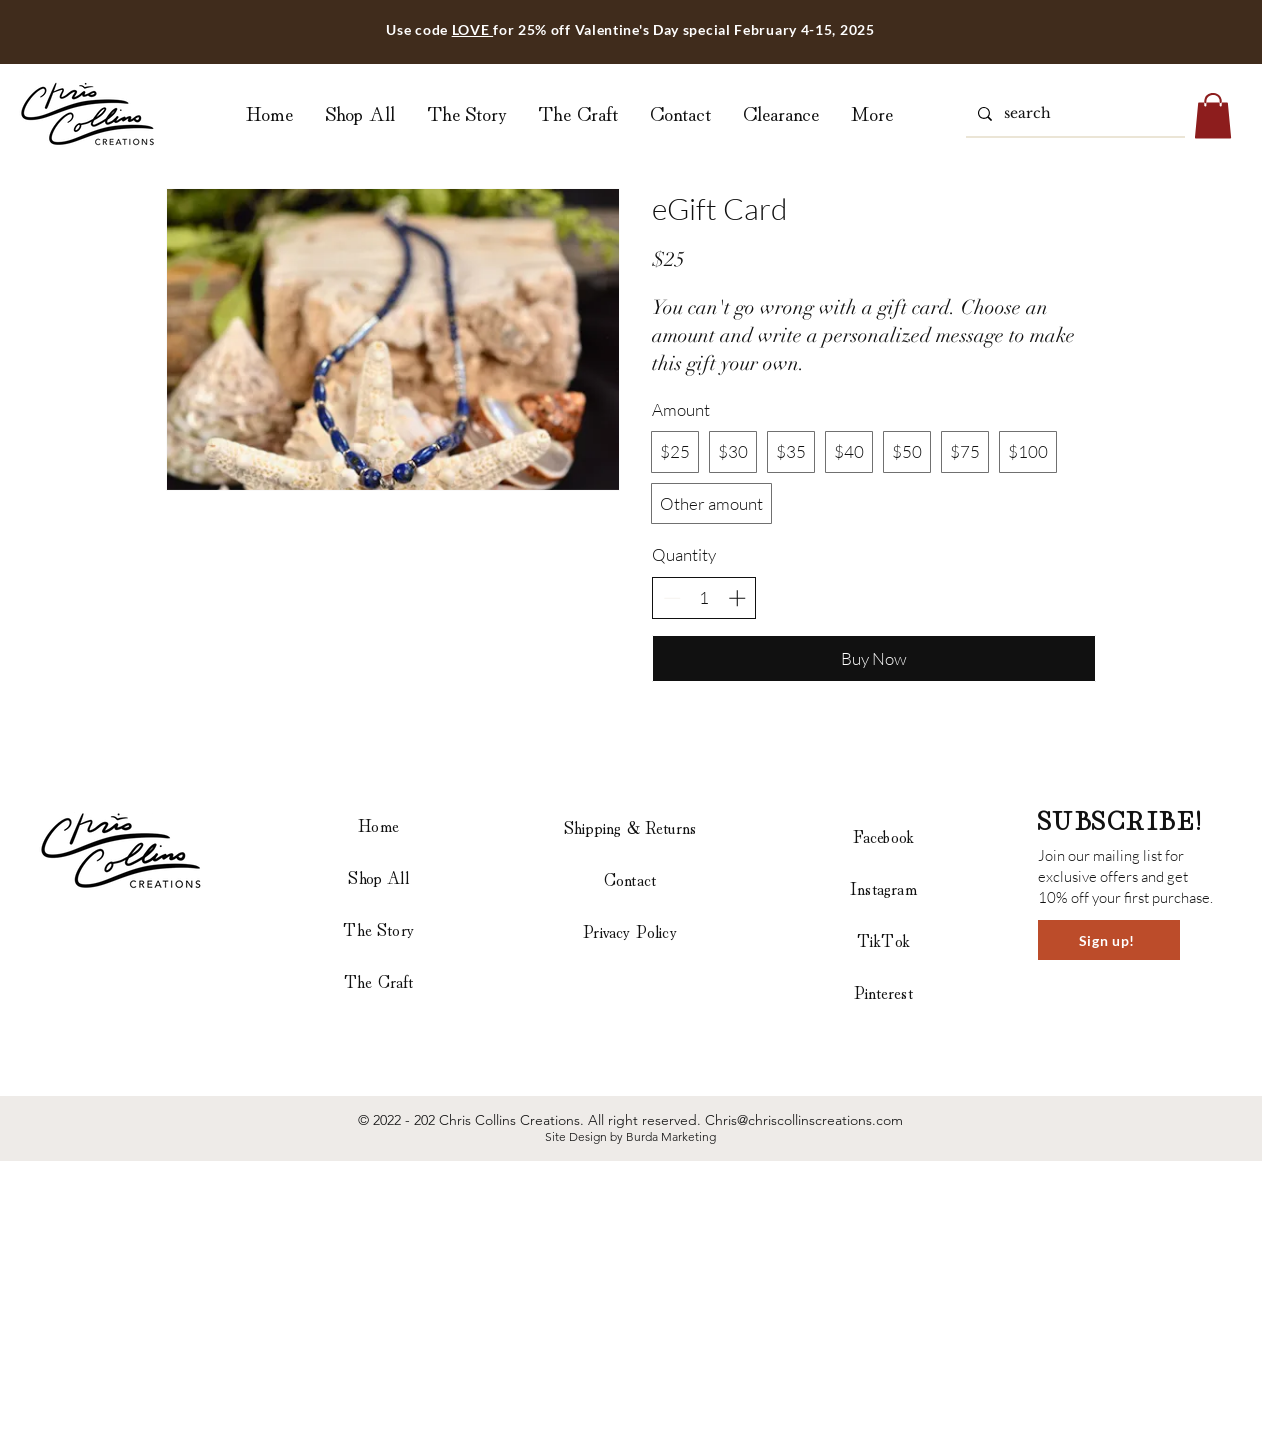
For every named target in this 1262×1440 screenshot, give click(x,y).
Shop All (378, 876)
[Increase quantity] (737, 598)
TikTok (883, 939)
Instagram (883, 887)
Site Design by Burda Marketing (630, 1136)
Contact (630, 878)
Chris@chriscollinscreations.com (804, 1120)
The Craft (379, 980)
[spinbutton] (704, 598)
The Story (378, 928)
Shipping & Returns (630, 826)
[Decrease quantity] (672, 598)
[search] (1073, 114)
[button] (1213, 115)
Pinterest (883, 991)
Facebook (883, 835)
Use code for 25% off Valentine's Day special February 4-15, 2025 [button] (630, 29)
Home (378, 824)
